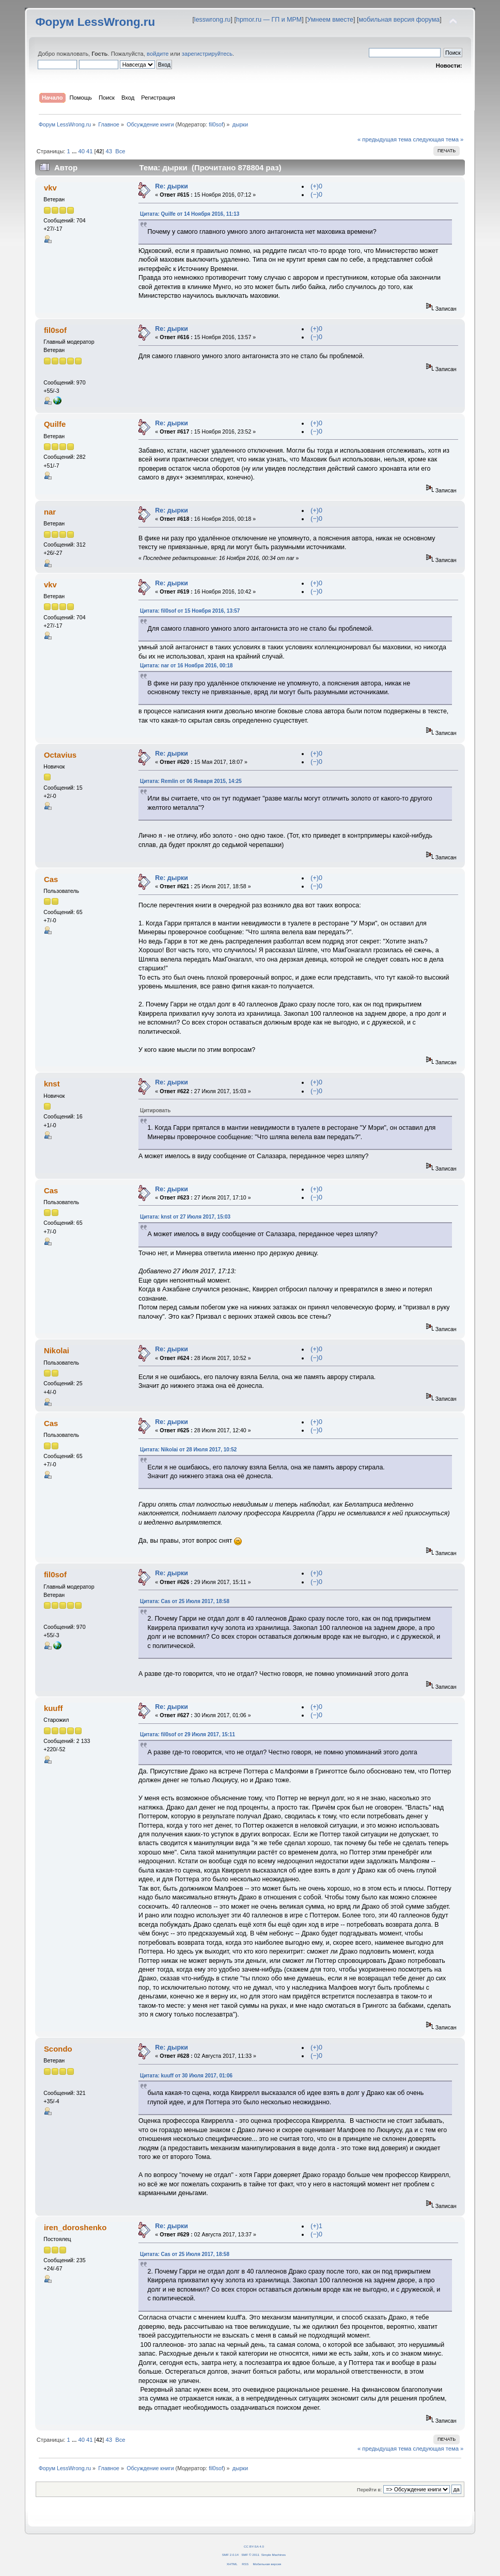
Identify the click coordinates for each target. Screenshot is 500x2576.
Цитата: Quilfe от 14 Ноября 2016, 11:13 (189, 214)
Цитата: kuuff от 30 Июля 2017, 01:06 (186, 2075)
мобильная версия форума (399, 19)
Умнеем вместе (330, 19)
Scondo (58, 2048)
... (75, 151)
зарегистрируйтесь (207, 54)
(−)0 (316, 194)
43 (108, 151)
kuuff (53, 1708)
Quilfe (55, 424)
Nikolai (56, 1350)
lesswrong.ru (212, 19)
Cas (51, 879)
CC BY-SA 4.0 (254, 2546)
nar (50, 511)
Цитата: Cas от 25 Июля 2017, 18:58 (184, 1601)
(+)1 (316, 2226)
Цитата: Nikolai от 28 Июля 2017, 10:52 (188, 1449)
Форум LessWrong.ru (95, 21)
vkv (50, 187)
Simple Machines (273, 2554)
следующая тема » (438, 139)
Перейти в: (369, 2489)
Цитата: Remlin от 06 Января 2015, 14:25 (191, 781)
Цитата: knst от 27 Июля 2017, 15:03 (185, 1217)
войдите (157, 54)
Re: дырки (171, 186)
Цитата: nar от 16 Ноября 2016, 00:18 (186, 665)
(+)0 (316, 186)
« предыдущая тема (384, 139)
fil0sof (216, 124)
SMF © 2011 (250, 2554)
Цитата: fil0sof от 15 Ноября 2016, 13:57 (190, 611)
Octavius (60, 754)
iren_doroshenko (75, 2227)
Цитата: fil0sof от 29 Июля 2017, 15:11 (187, 1734)
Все (120, 151)
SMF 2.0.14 (230, 2554)
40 (81, 151)
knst (52, 1083)
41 (89, 151)
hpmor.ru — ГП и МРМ (269, 19)
